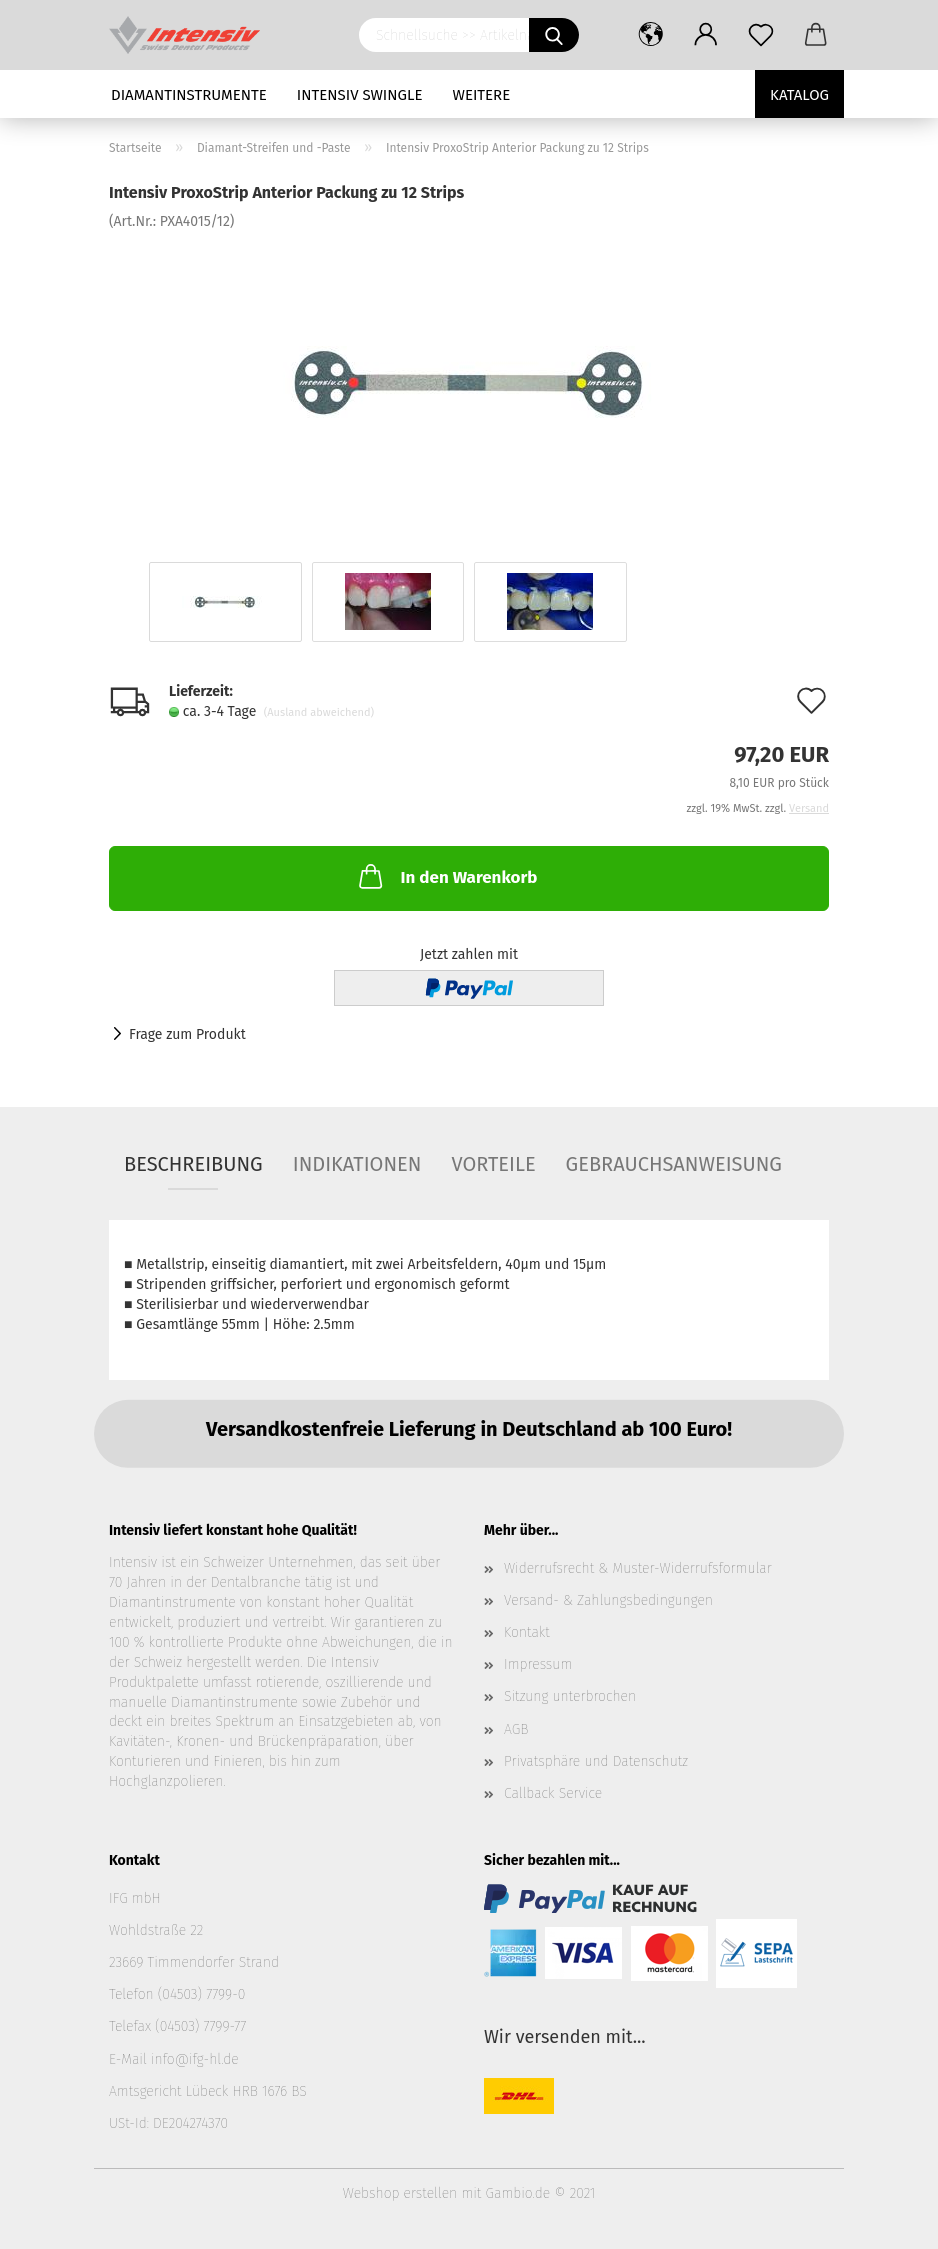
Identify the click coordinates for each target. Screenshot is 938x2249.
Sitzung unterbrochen (570, 1696)
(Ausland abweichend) (319, 712)
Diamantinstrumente (189, 95)
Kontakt (527, 1632)
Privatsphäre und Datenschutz (596, 1761)
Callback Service (553, 1793)
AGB (516, 1729)
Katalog (799, 95)
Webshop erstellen (400, 2193)
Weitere (482, 95)
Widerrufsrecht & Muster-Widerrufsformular (638, 1568)
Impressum (538, 1664)
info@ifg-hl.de (195, 2059)
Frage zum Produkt (187, 1034)
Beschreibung (193, 1164)
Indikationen (357, 1164)
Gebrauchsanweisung (674, 1164)
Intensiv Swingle (360, 95)
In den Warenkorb (446, 876)
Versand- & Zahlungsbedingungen (608, 1600)
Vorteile (493, 1164)
